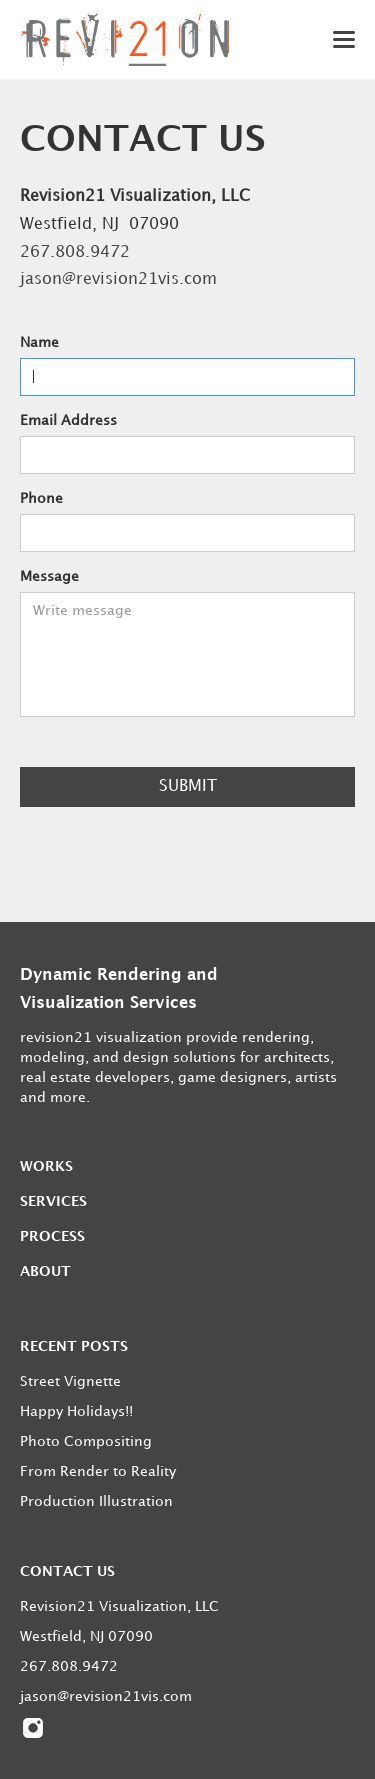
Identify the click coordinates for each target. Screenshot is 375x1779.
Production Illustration (96, 1501)
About (45, 1271)
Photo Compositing (86, 1441)
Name (39, 342)
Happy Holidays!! (76, 1411)
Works (46, 1166)
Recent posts (74, 1346)
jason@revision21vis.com (118, 279)
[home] (125, 39)
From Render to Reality (98, 1471)
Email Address (68, 420)
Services (53, 1201)
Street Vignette (70, 1381)
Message (49, 576)
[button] (330, 39)
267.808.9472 (75, 252)
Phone (41, 498)
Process (52, 1236)
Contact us (67, 1571)
